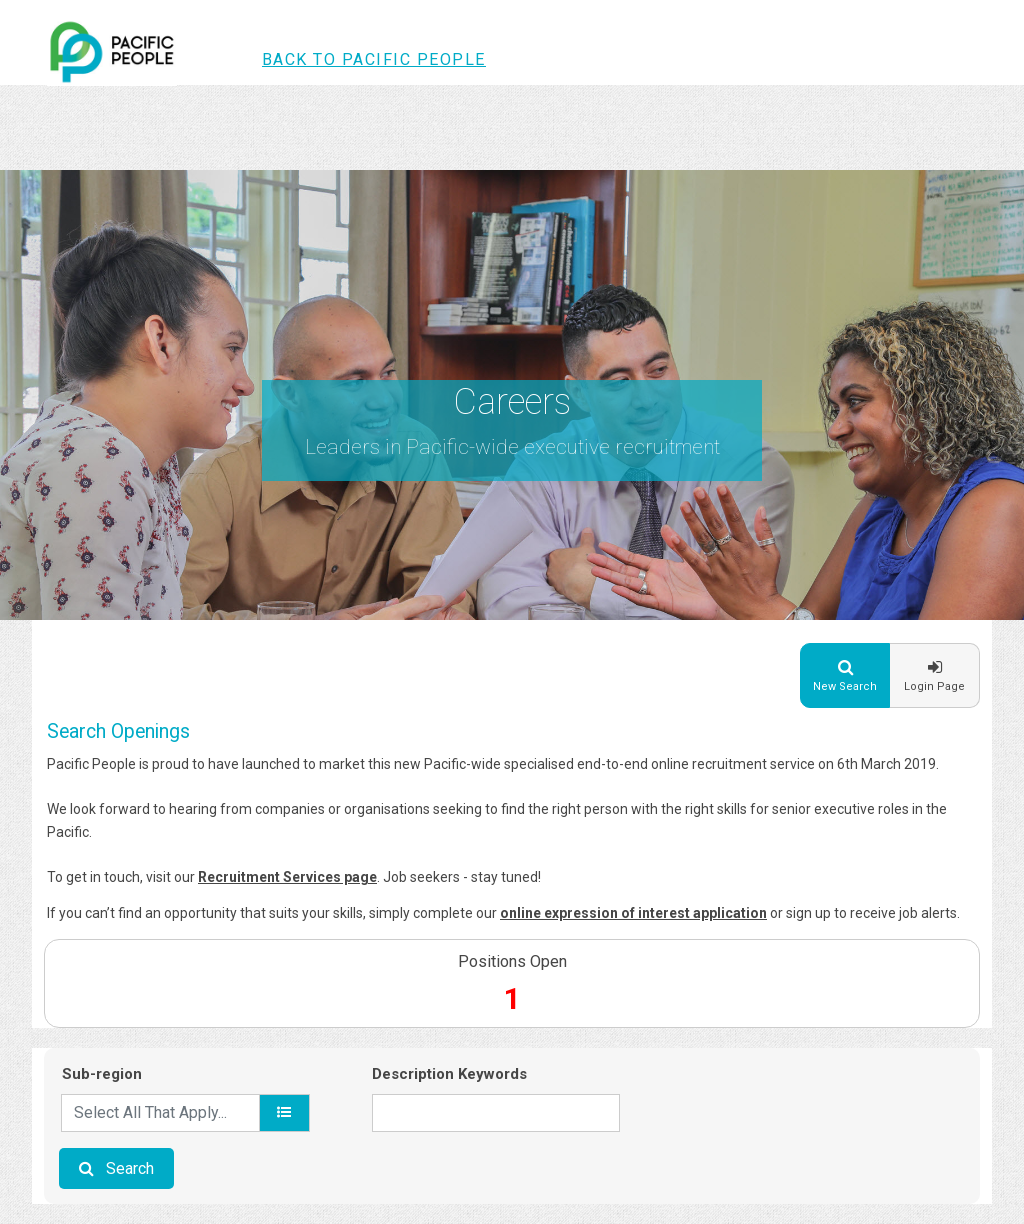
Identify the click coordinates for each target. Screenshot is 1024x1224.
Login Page (934, 686)
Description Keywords (449, 1074)
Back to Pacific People (374, 59)
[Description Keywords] (496, 1113)
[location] (284, 1113)
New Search (845, 686)
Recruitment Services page (287, 877)
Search (130, 1168)
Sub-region (102, 1074)
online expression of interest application (633, 913)
